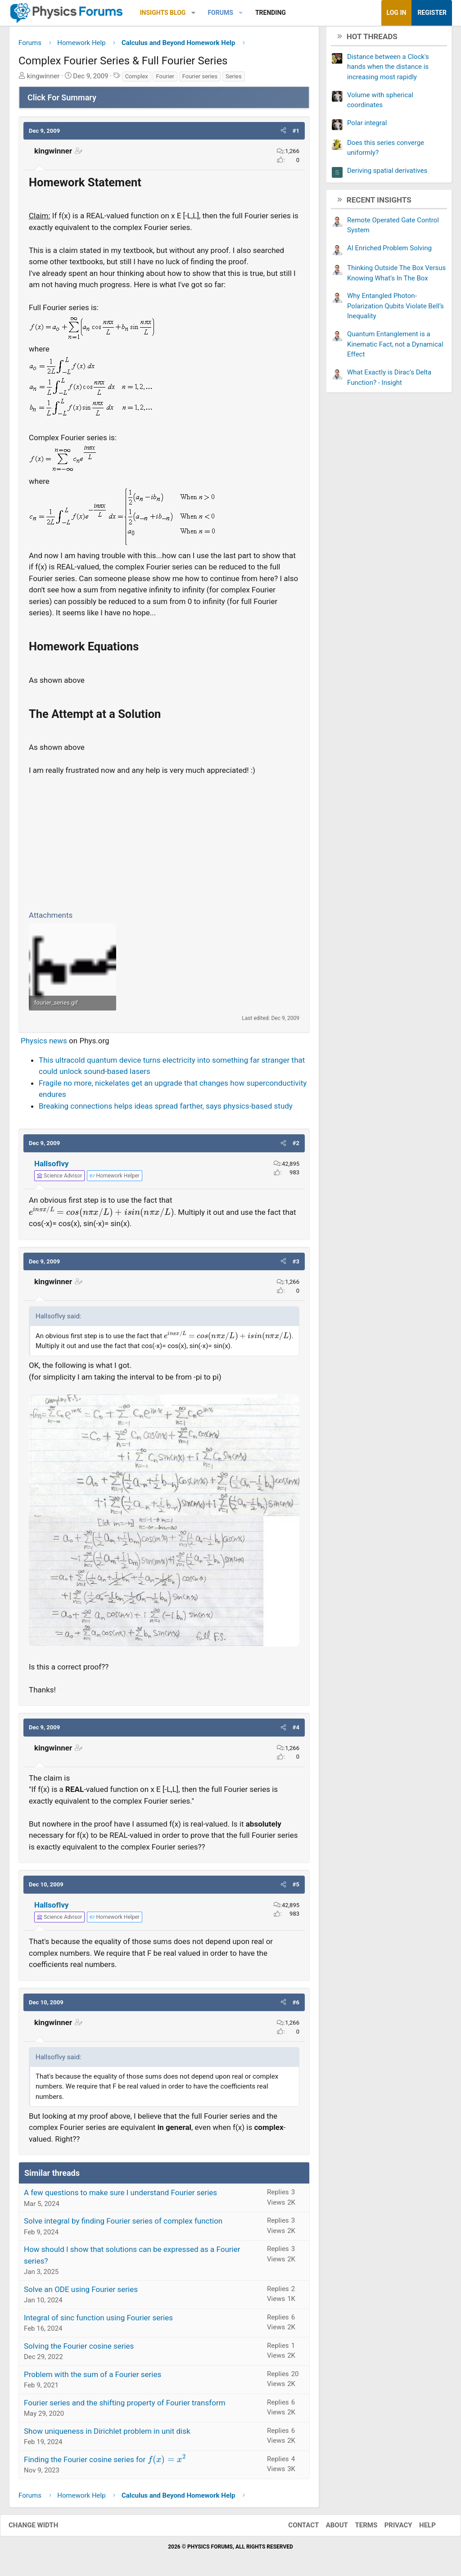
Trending (270, 12)
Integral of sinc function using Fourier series (98, 2320)
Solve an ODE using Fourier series (81, 2292)
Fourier (165, 79)
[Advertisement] (164, 844)
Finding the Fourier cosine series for (104, 2462)
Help (418, 2529)
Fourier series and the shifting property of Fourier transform (125, 2405)
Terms (357, 2529)
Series (234, 79)
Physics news (44, 1044)
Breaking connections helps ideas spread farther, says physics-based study (166, 1109)
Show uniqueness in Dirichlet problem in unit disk (107, 2434)
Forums (220, 12)
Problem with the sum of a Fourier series (92, 2377)
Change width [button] (42, 2529)
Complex (136, 79)
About (328, 2529)
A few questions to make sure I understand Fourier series (120, 2196)
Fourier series (200, 79)
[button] (193, 13)
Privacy (389, 2529)
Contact (294, 2529)
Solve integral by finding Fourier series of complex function (123, 2224)
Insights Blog (163, 12)
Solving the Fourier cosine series (79, 2349)
